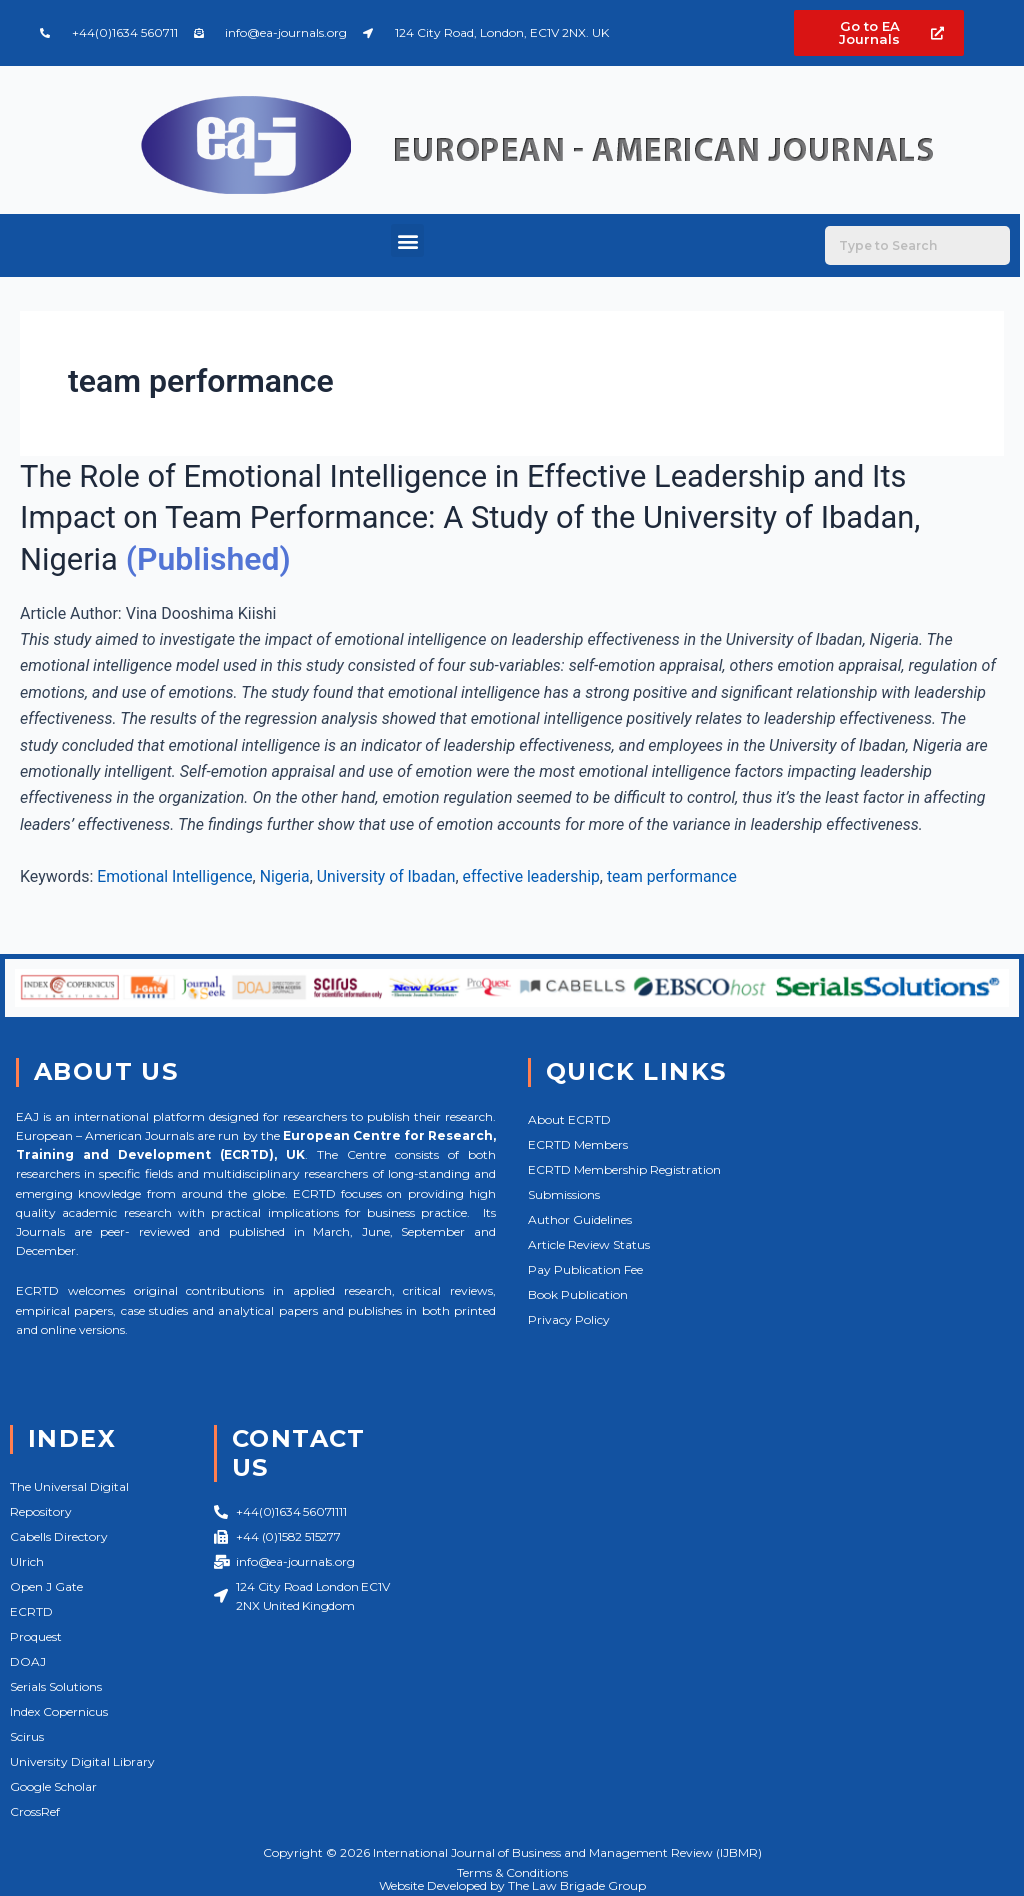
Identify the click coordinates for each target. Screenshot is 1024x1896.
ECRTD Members (578, 1144)
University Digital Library (82, 1761)
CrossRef (35, 1811)
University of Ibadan (390, 876)
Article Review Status (589, 1244)
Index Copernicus (59, 1711)
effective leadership (537, 876)
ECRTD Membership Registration (624, 1169)
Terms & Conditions (512, 1872)
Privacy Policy (569, 1319)
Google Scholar (53, 1786)
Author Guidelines (580, 1219)
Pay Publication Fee (585, 1269)
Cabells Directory (59, 1536)
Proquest (36, 1636)
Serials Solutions (56, 1686)
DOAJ (28, 1661)
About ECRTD (569, 1119)
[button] (407, 240)
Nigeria (287, 876)
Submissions (564, 1194)
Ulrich (27, 1561)
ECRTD (31, 1611)
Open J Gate (46, 1586)
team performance (681, 876)
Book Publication (578, 1294)
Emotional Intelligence (176, 876)
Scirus (27, 1736)
